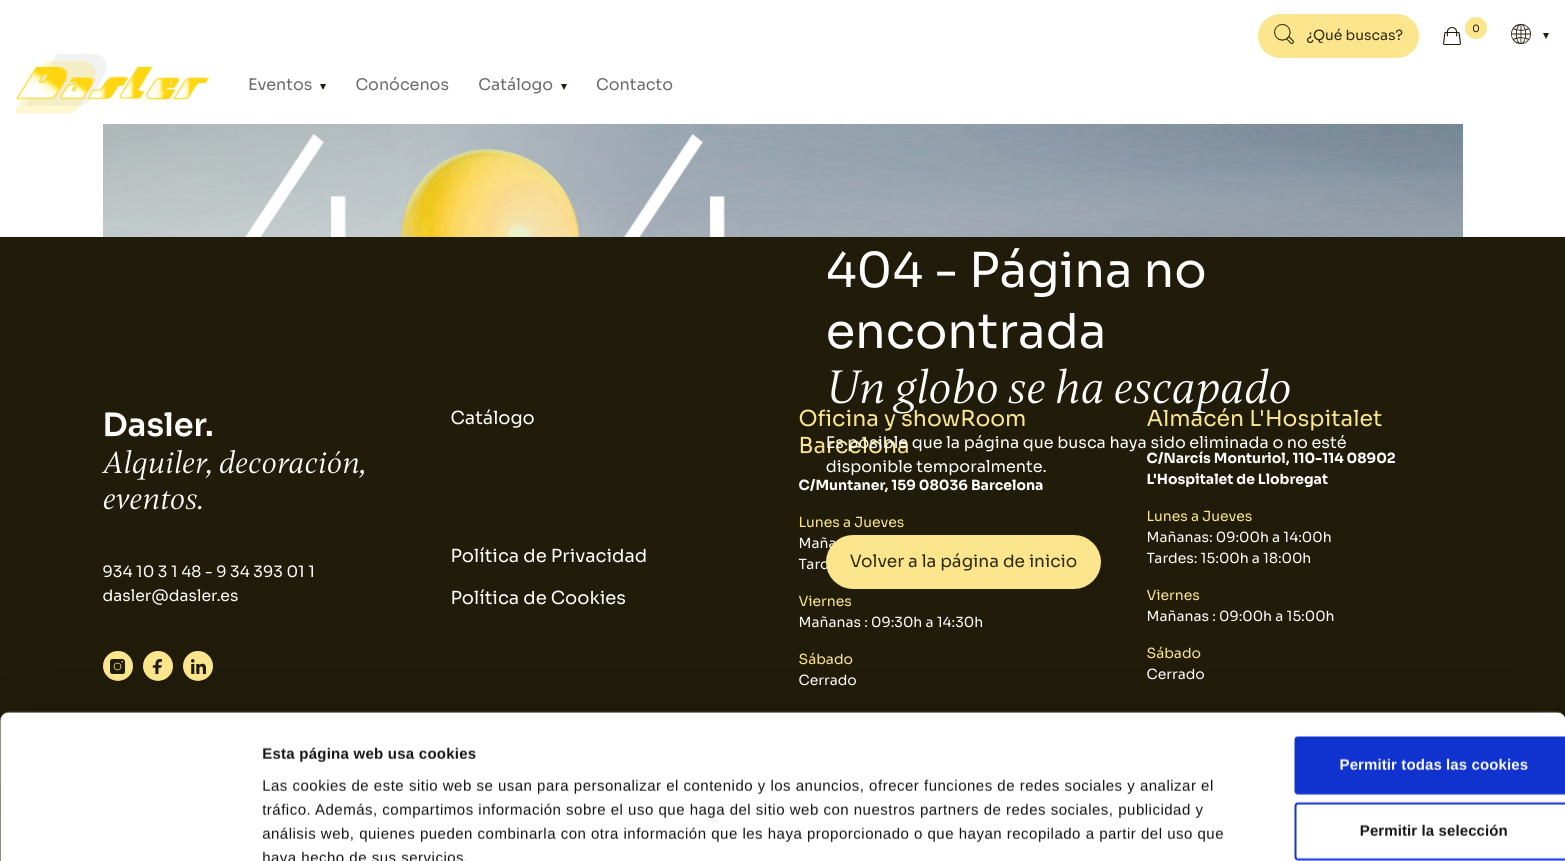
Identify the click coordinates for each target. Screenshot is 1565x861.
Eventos (284, 84)
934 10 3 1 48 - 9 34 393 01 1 (211, 572)
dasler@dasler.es (172, 596)
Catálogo (488, 84)
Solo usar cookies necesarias (1398, 795)
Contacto (589, 84)
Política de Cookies (538, 600)
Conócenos (389, 84)
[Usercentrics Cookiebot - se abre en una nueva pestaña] (129, 822)
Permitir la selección (1398, 730)
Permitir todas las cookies (1398, 664)
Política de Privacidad (549, 557)
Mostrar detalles (1074, 821)
